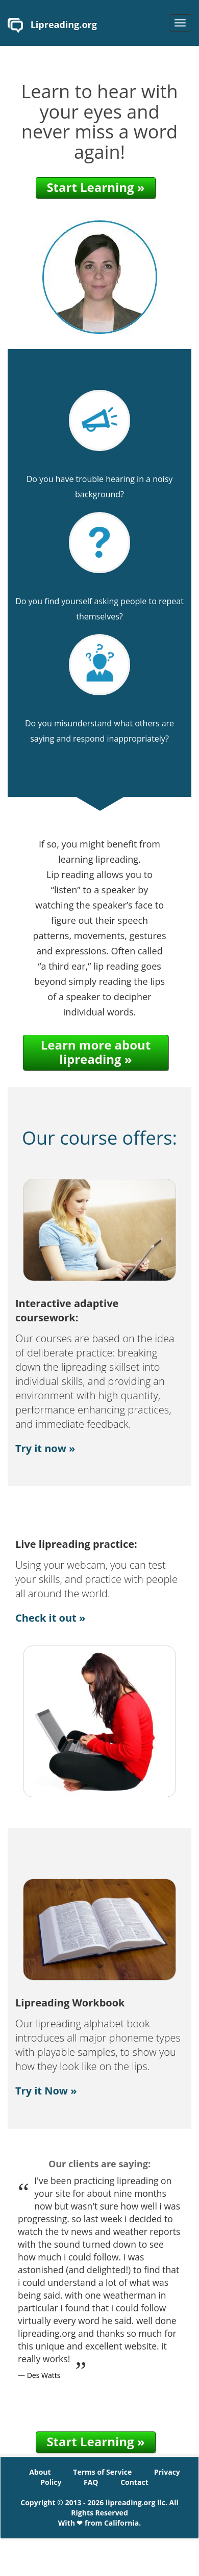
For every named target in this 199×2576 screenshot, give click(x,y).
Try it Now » (46, 2091)
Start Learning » (95, 187)
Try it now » (45, 1448)
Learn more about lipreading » (96, 1051)
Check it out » (50, 1618)
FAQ (91, 2482)
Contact (134, 2482)
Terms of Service (102, 2472)
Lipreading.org (52, 25)
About (40, 2472)
